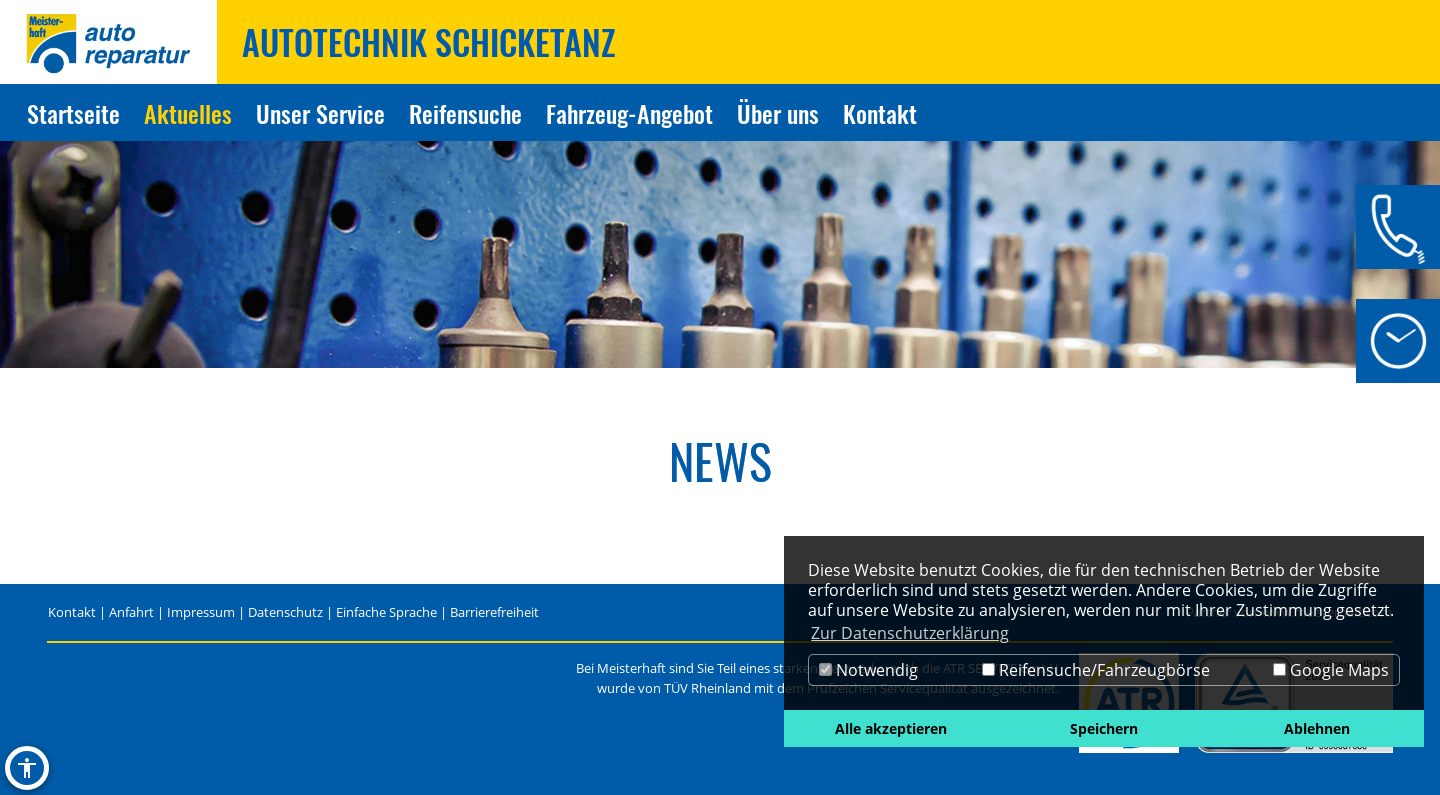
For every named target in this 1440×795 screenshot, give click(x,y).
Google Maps (1331, 670)
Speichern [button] (1104, 728)
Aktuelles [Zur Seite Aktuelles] (188, 113)
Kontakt (72, 612)
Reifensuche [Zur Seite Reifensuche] (465, 113)
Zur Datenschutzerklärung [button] (910, 633)
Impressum (201, 612)
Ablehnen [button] (1317, 728)
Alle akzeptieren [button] (891, 728)
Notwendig (868, 670)
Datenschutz (285, 612)
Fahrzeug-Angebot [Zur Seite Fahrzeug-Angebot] (629, 113)
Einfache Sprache (386, 612)
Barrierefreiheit (494, 612)
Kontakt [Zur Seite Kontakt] (880, 113)
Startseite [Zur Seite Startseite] (73, 113)
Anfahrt (131, 612)
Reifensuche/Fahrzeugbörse (1096, 670)
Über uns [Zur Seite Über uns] (778, 113)
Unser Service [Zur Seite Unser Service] (320, 113)
